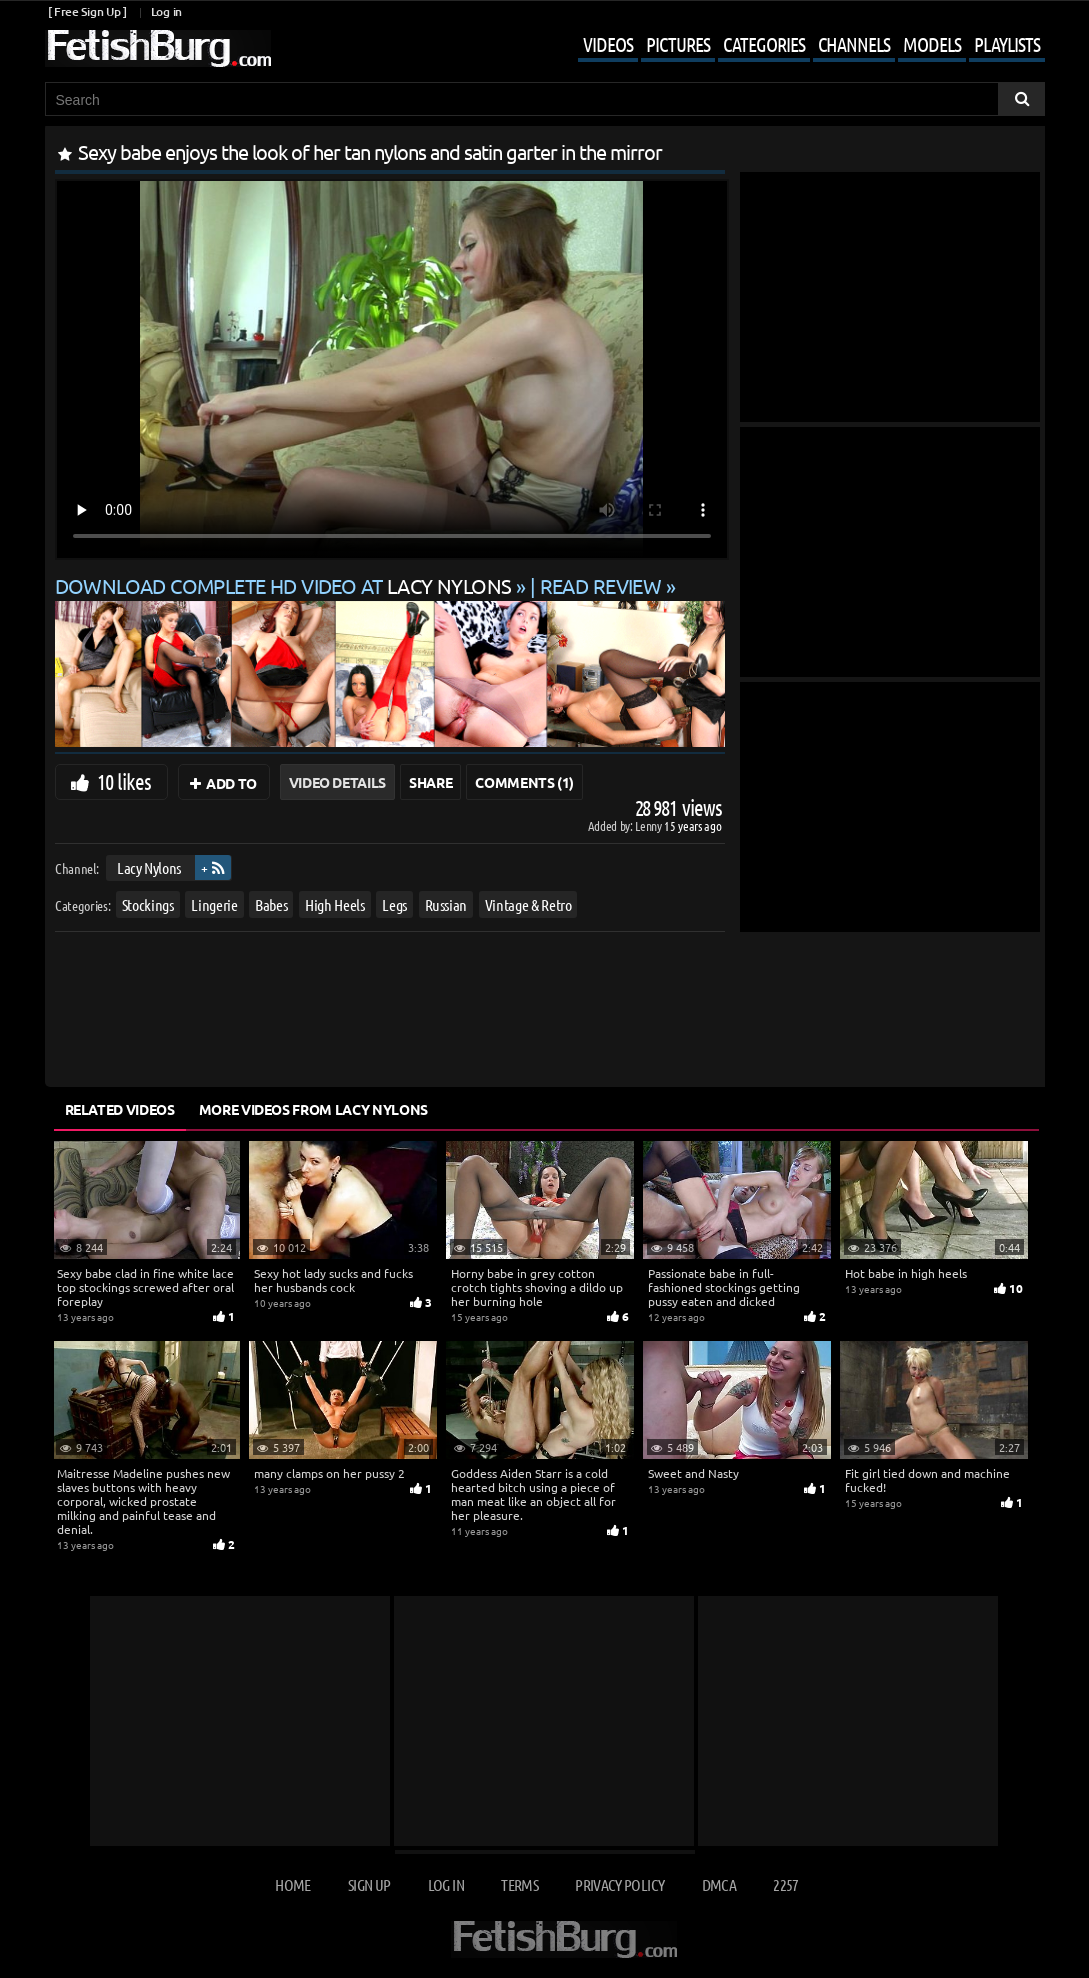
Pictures (678, 44)
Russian (445, 904)
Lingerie (214, 904)
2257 (785, 1884)
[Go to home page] (158, 48)
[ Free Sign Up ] (87, 11)
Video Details (337, 782)
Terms (519, 1884)
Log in (166, 11)
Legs (394, 904)
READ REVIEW (601, 585)
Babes (271, 904)
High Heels (335, 904)
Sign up (369, 1884)
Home (292, 1884)
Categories (764, 44)
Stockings (147, 904)
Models (932, 44)
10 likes (124, 781)
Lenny (649, 825)
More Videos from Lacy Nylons (313, 1109)
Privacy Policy (619, 1884)
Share (430, 782)
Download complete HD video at (285, 585)
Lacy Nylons (148, 867)
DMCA (719, 1884)
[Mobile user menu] (796, 46)
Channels (854, 44)
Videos (608, 44)
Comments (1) (524, 782)
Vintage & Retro (527, 904)
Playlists (1007, 44)
